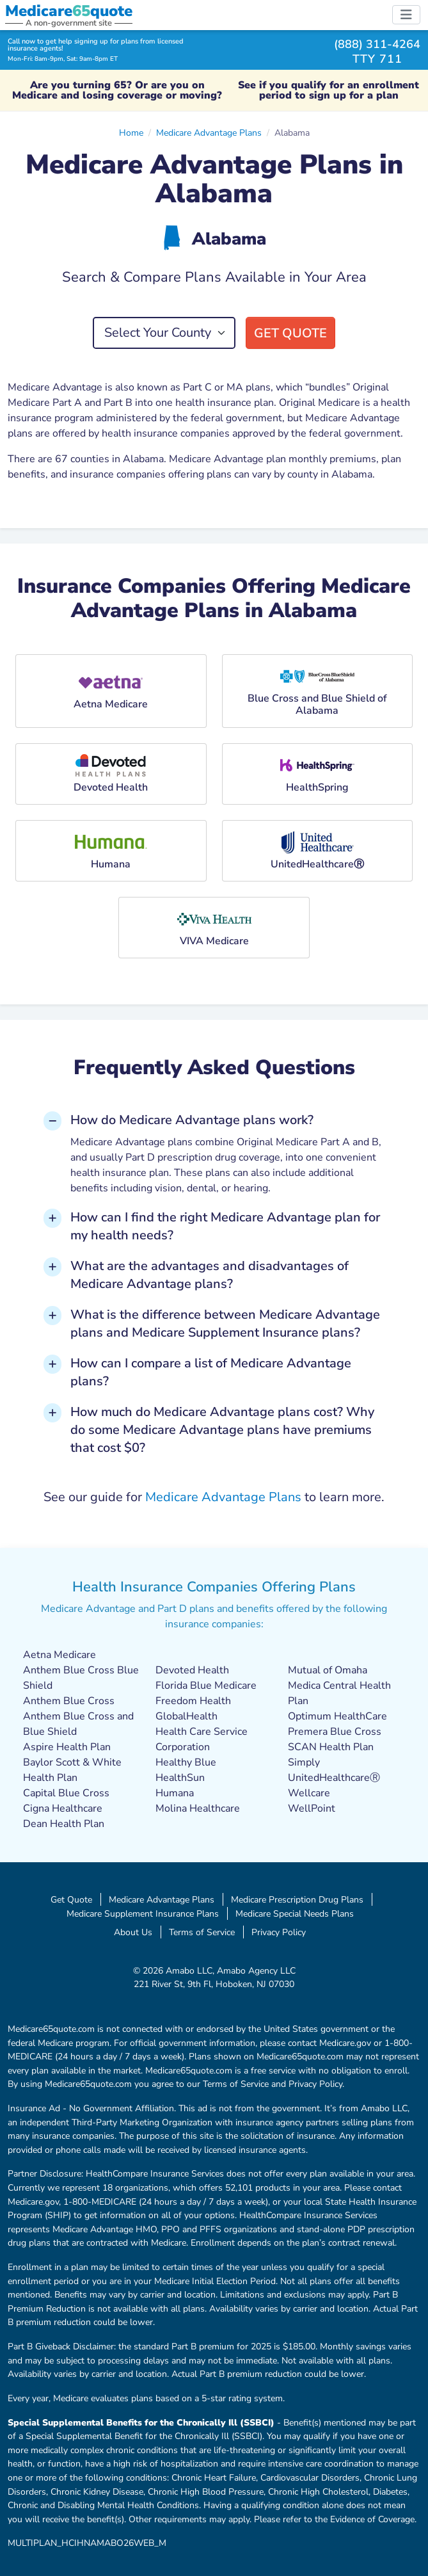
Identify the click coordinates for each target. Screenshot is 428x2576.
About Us (133, 1932)
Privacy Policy (278, 1932)
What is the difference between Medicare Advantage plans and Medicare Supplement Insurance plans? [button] (225, 1323)
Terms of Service (202, 1932)
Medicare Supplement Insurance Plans (143, 1913)
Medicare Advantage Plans (209, 132)
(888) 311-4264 (377, 44)
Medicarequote (68, 11)
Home (131, 132)
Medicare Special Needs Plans (294, 1913)
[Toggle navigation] (406, 14)
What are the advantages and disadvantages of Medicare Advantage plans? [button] (209, 1274)
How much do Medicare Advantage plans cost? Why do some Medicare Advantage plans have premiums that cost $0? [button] (222, 1429)
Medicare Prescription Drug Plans (297, 1899)
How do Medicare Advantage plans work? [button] (191, 1120)
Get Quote (290, 333)
